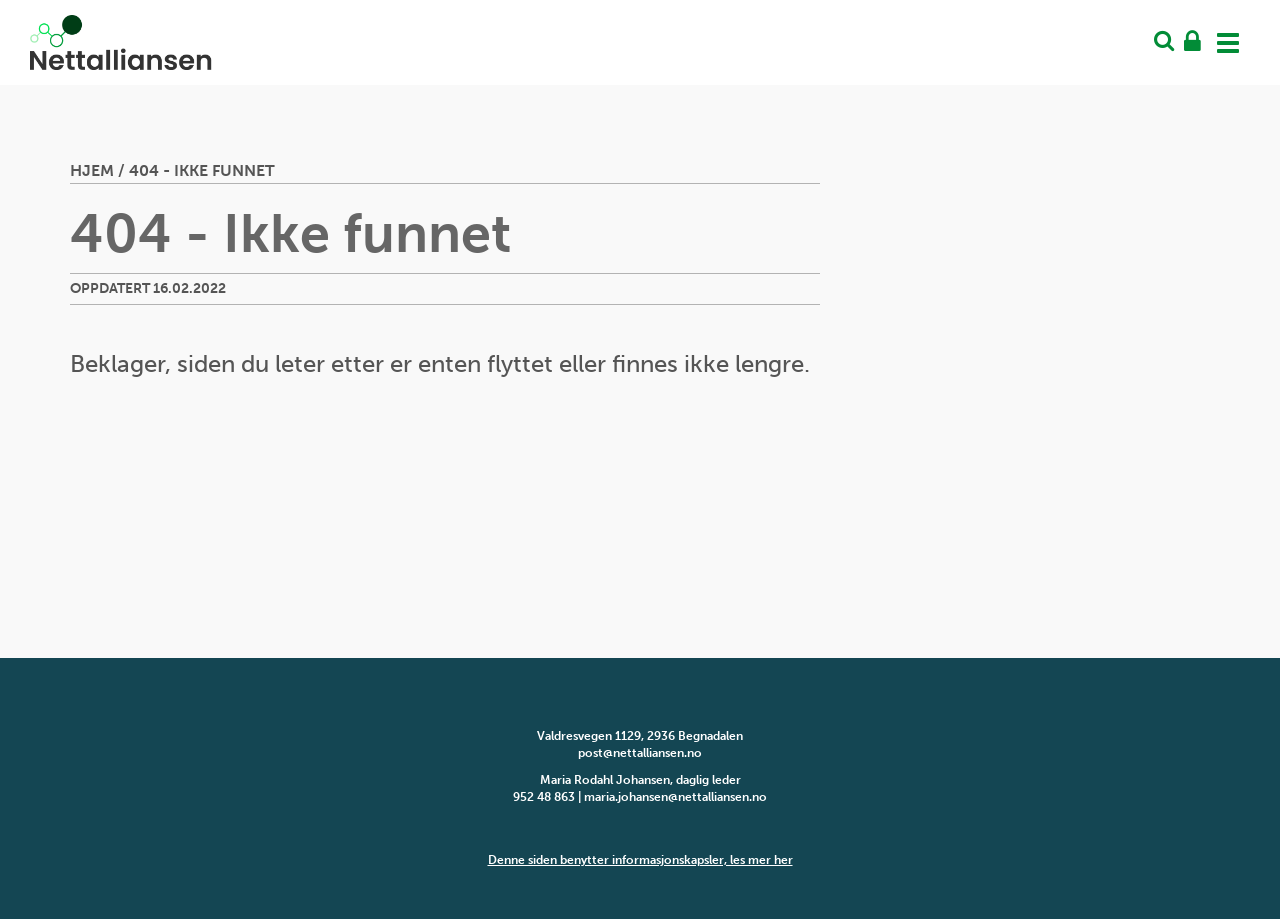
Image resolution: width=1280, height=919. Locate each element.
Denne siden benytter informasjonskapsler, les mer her (640, 860)
